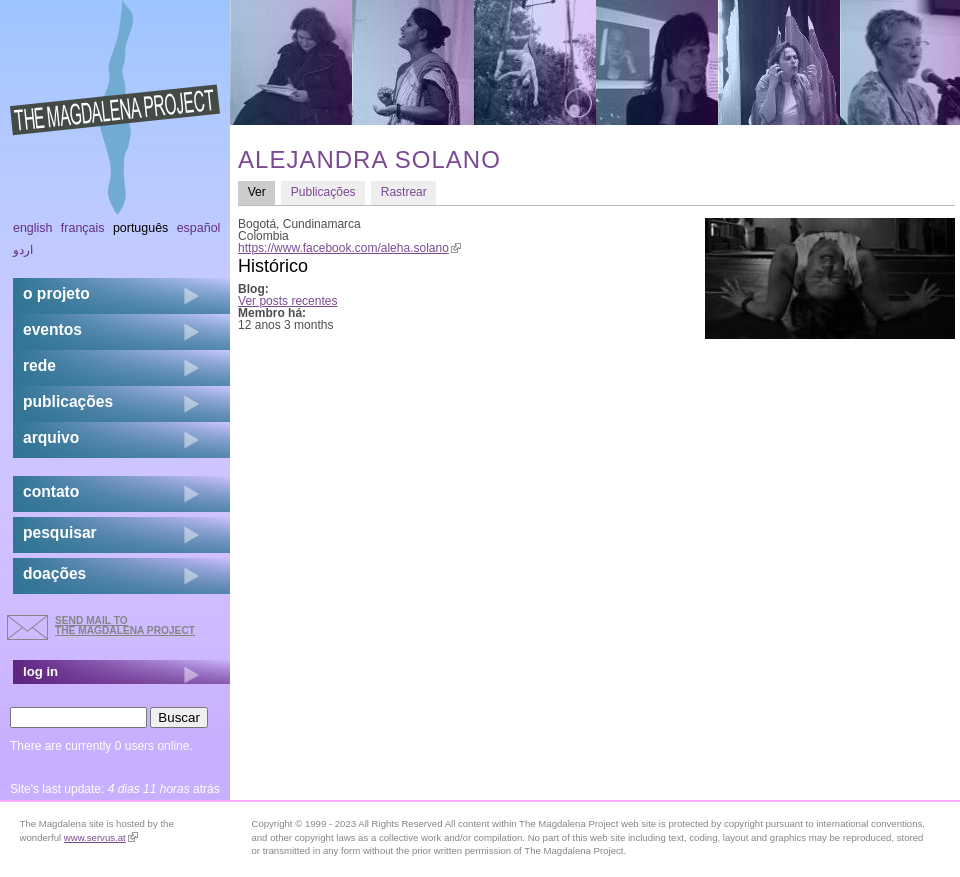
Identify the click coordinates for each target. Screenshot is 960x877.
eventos (52, 329)
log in (40, 671)
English (33, 228)
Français (83, 228)
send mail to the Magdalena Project (125, 625)
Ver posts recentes (287, 301)
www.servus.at (101, 837)
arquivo (51, 437)
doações (54, 573)
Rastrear (404, 192)
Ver (262, 191)
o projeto (56, 293)
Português (140, 228)
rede (39, 365)
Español (199, 228)
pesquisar (60, 532)
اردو (23, 250)
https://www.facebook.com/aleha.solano (349, 248)
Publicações (323, 192)
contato (51, 491)
